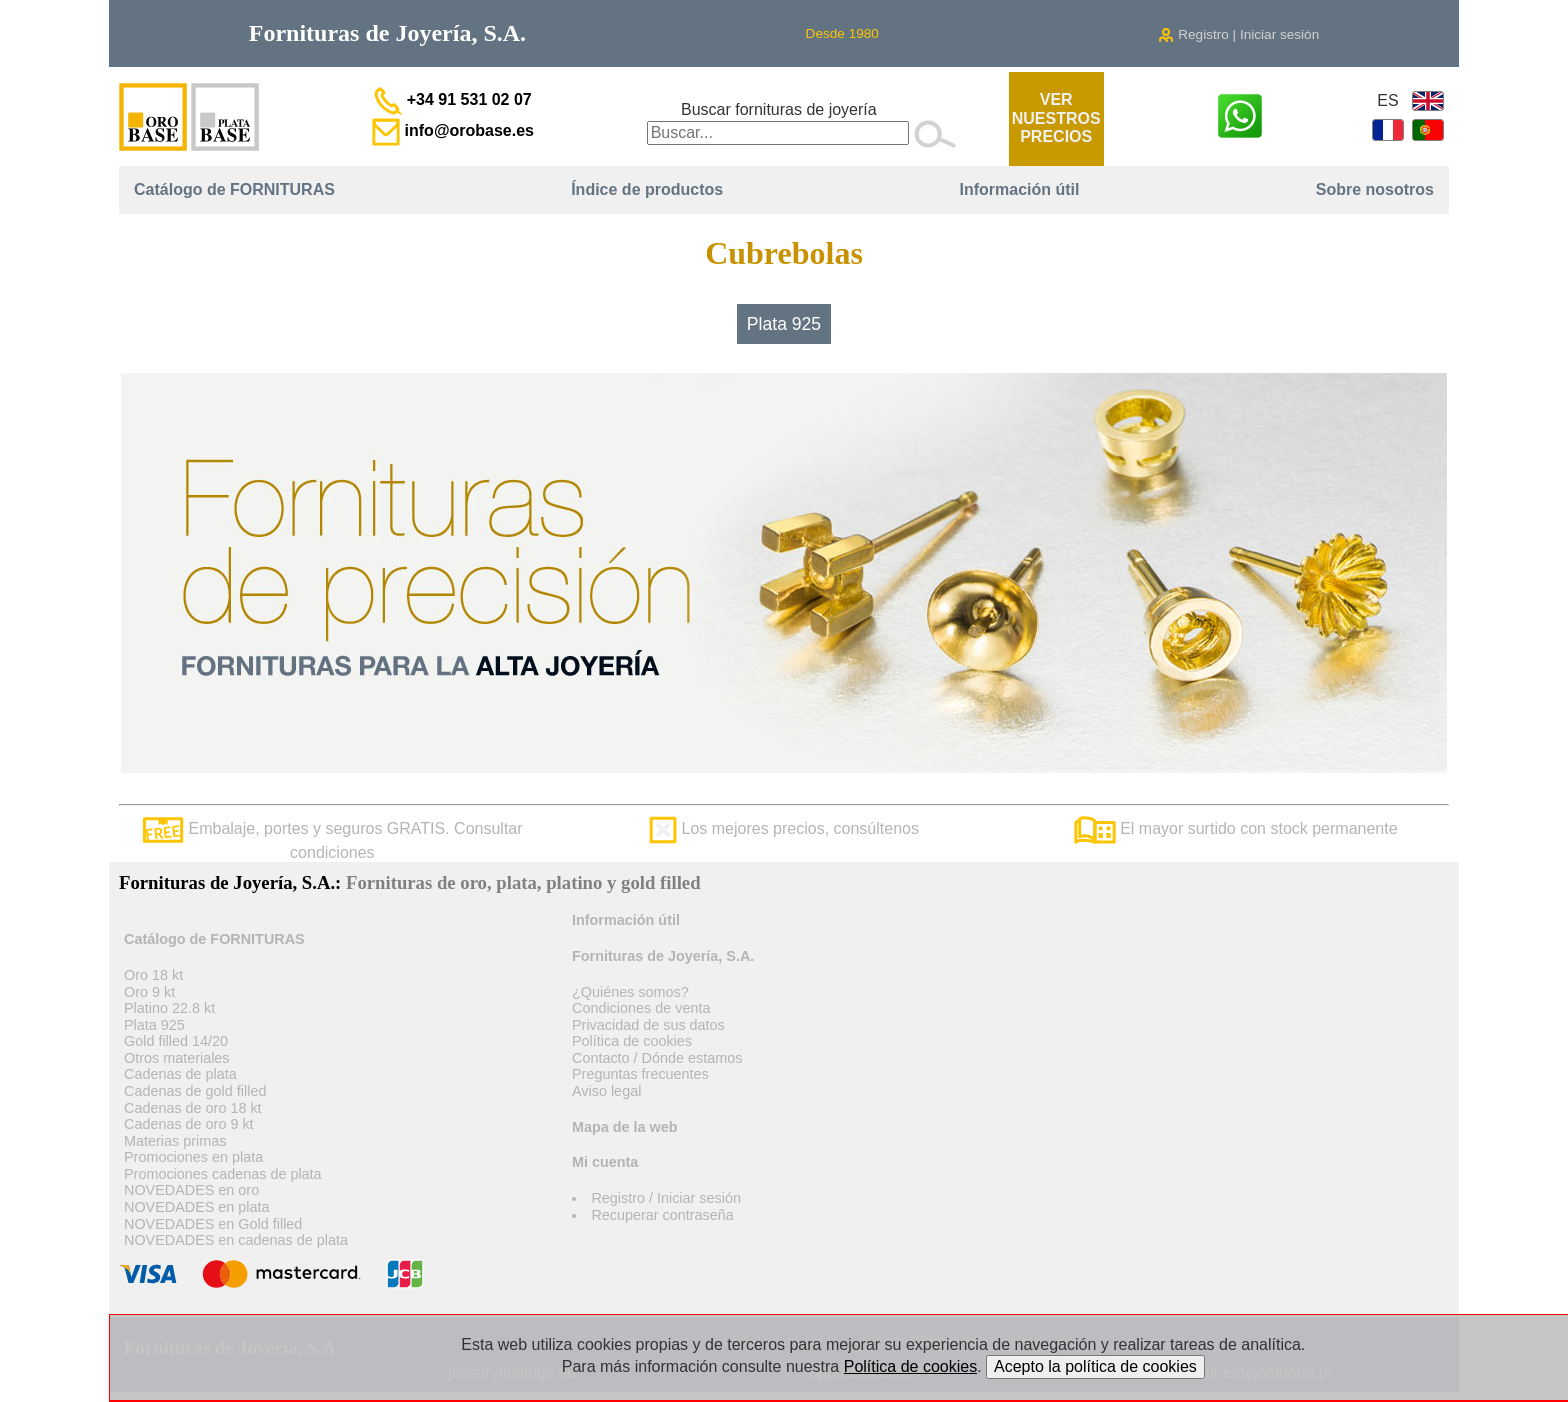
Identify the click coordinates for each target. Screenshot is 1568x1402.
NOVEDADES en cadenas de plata (236, 1240)
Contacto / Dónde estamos (657, 1058)
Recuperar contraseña (662, 1215)
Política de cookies (632, 1041)
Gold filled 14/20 (176, 1041)
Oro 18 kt (153, 975)
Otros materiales (177, 1058)
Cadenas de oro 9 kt (189, 1124)
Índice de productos (647, 189)
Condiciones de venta (641, 1008)
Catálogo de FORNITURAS (234, 189)
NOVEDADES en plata (197, 1207)
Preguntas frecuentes (640, 1074)
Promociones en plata (193, 1157)
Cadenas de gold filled (195, 1091)
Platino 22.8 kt (169, 1008)
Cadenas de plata (180, 1074)
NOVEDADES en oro (191, 1190)
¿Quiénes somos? (630, 992)
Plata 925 (784, 324)
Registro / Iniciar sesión (666, 1198)
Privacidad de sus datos (648, 1025)
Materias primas (175, 1141)
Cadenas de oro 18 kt (193, 1108)
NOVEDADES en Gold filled (213, 1224)
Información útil (1019, 189)
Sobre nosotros (1375, 189)
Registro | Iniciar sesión (1238, 34)
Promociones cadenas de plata (223, 1174)
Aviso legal (606, 1091)
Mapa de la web (625, 1127)
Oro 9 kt (149, 992)
